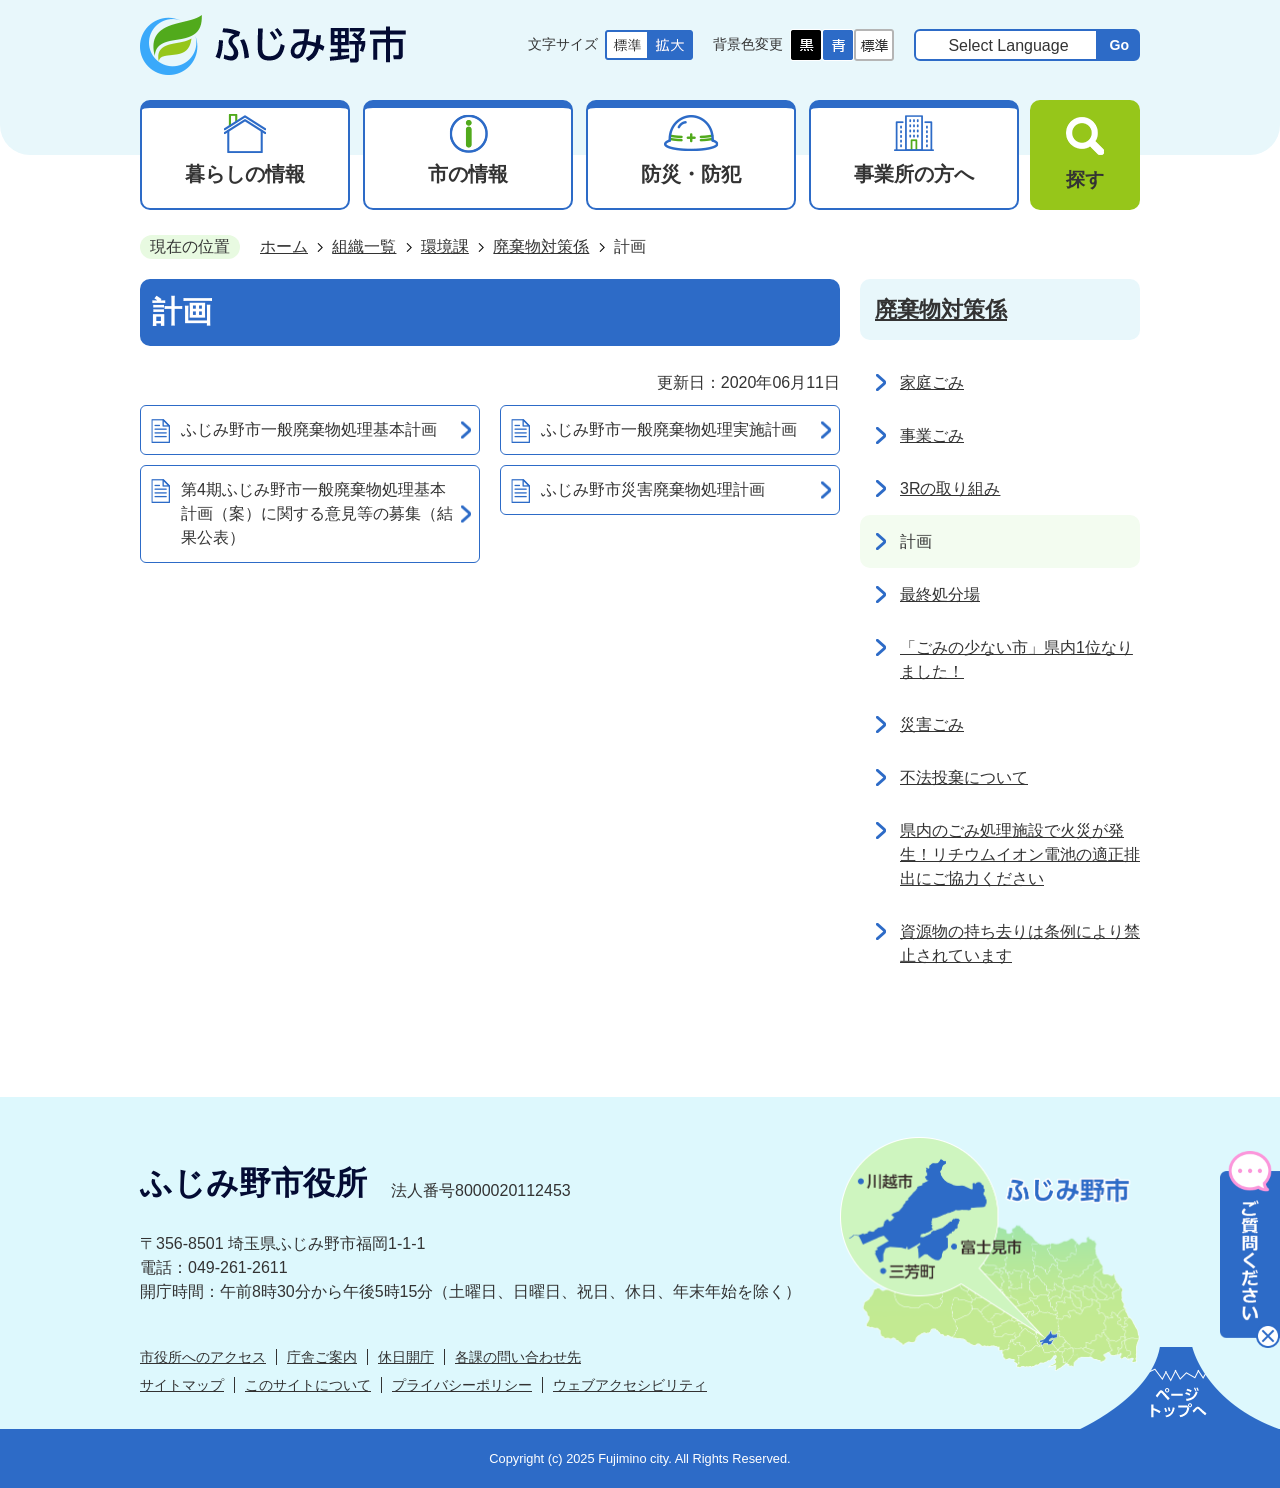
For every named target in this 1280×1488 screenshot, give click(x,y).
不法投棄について (964, 777)
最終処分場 (940, 594)
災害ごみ (932, 724)
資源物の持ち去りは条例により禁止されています (1020, 943)
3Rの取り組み (950, 488)
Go (1119, 45)
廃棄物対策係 (541, 246)
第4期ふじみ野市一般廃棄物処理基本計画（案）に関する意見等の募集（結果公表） (317, 513)
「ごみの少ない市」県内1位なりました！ (1016, 659)
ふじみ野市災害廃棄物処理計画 (653, 489)
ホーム (284, 246)
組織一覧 (364, 246)
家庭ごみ (932, 382)
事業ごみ (932, 435)
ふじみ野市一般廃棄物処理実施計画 (669, 429)
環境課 (445, 246)
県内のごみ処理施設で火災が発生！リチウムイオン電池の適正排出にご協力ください (1020, 854)
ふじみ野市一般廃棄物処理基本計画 (309, 429)
